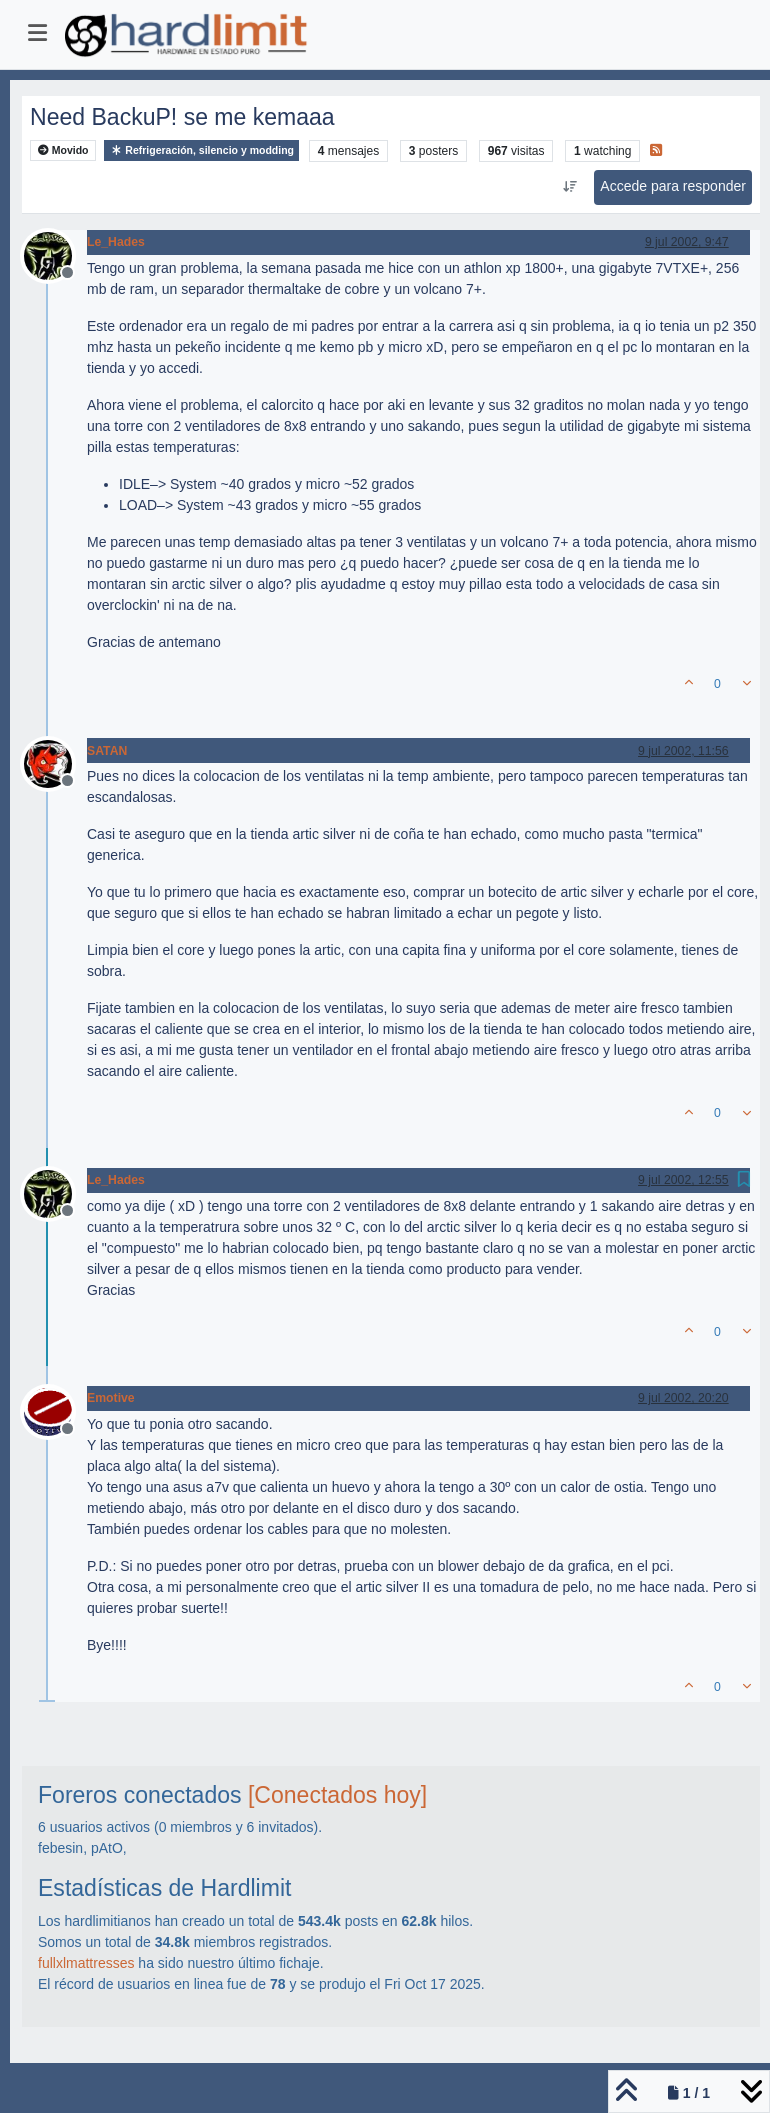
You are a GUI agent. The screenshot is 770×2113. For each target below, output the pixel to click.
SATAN (107, 751)
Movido (63, 150)
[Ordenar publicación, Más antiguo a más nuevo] (569, 187)
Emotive (111, 1398)
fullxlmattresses (86, 1963)
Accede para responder (673, 186)
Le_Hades (116, 242)
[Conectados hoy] (337, 1795)
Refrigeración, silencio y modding (201, 150)
